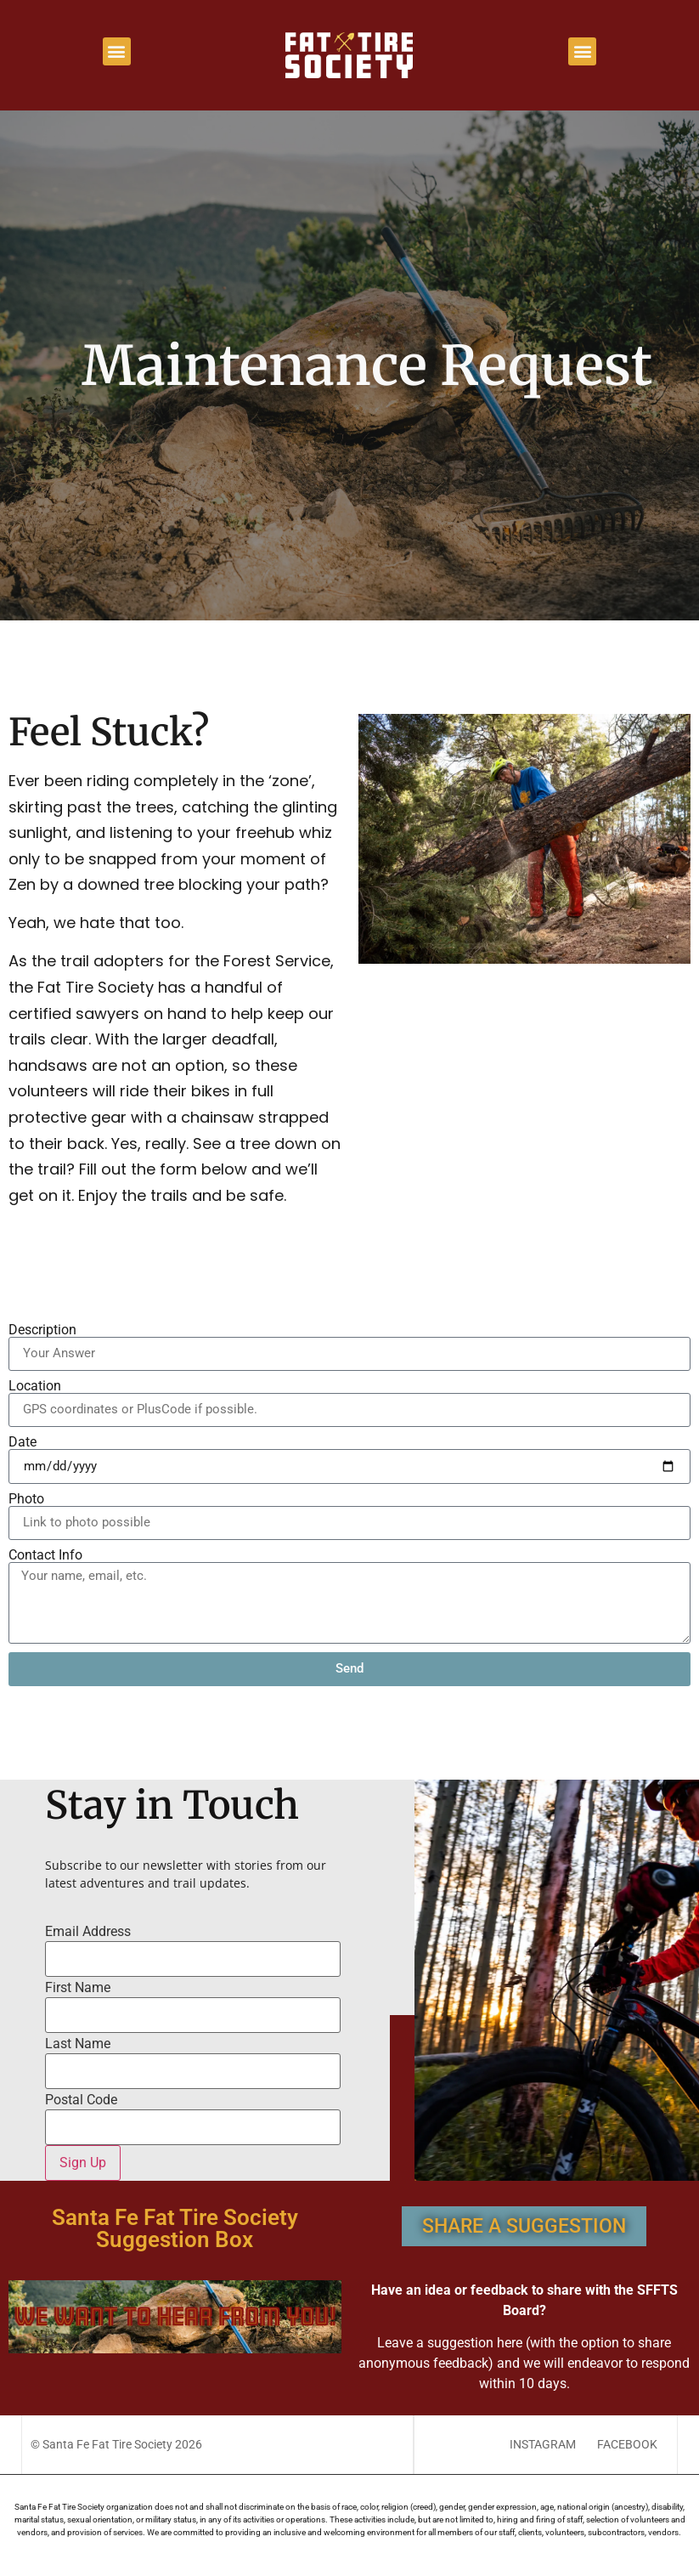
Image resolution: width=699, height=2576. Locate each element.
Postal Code (81, 2100)
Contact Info (45, 1555)
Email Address (88, 1932)
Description (42, 1330)
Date (22, 1442)
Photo (26, 1499)
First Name (77, 1988)
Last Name (77, 2044)
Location (34, 1386)
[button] (117, 51)
